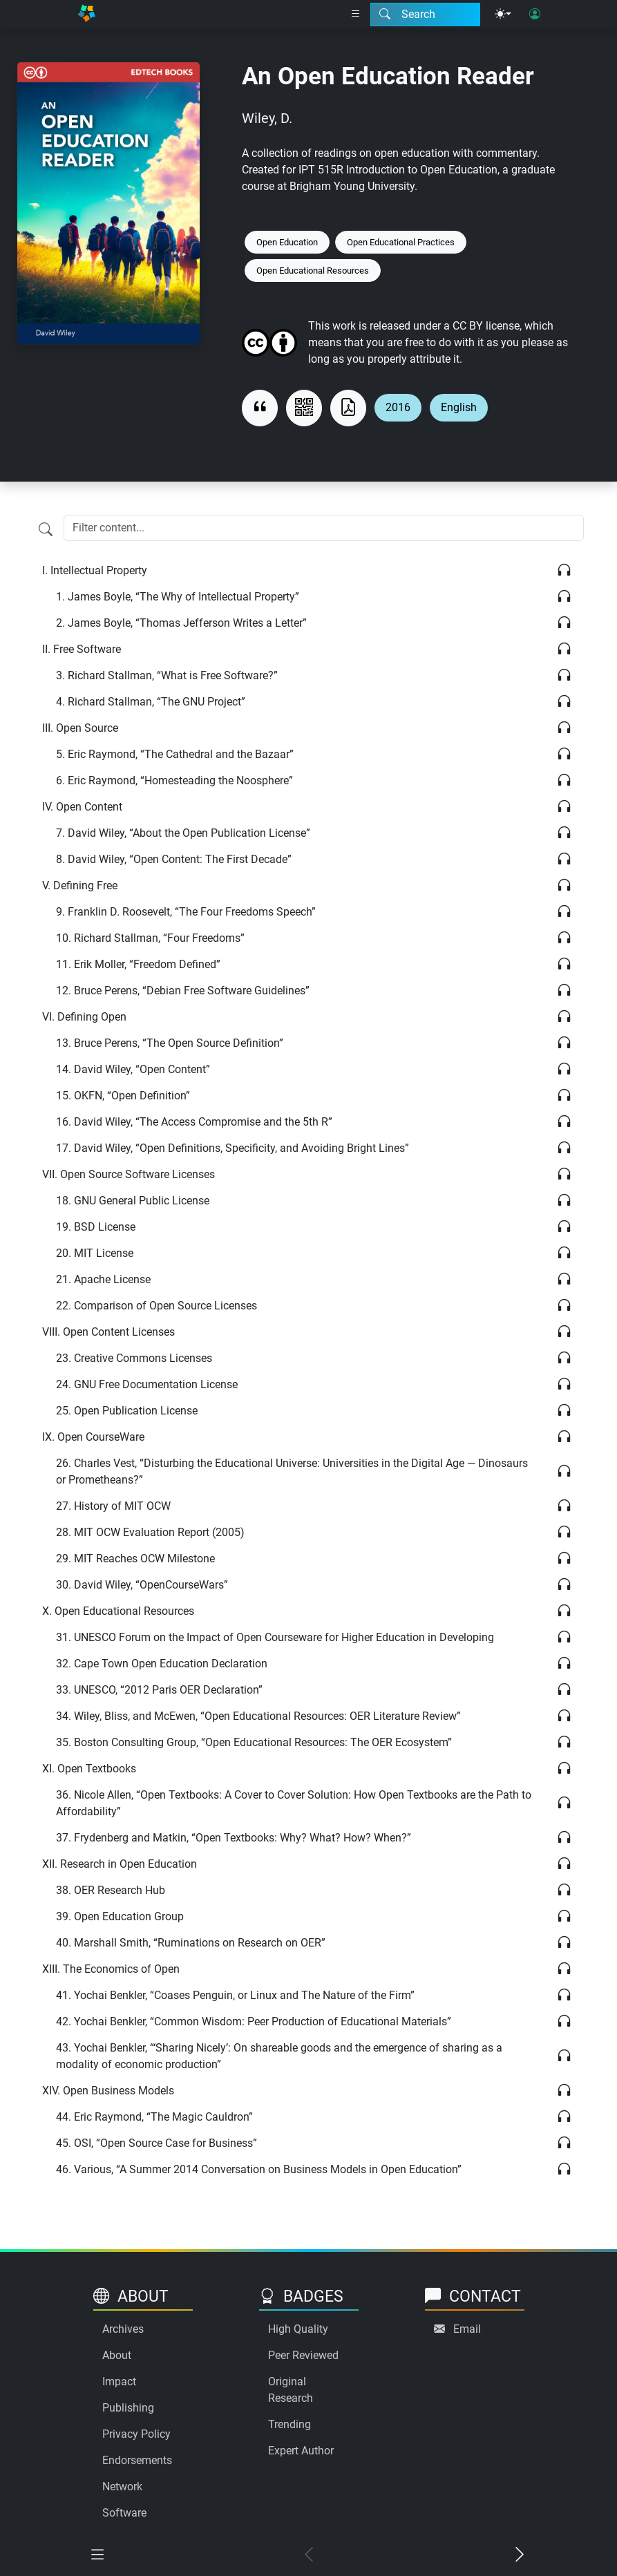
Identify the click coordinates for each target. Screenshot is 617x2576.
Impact (119, 2381)
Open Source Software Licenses (128, 1174)
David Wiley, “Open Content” (133, 1069)
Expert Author (301, 2450)
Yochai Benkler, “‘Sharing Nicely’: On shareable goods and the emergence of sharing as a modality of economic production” (279, 2056)
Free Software (81, 649)
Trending (289, 2424)
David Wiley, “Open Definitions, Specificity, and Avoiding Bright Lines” (232, 1148)
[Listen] (564, 571)
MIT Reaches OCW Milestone (135, 1558)
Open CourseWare (93, 1436)
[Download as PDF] (348, 408)
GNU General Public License (132, 1200)
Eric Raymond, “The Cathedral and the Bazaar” (175, 754)
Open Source (80, 728)
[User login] (534, 14)
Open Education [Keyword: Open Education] (287, 242)
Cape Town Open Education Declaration (161, 1663)
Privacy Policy (136, 2434)
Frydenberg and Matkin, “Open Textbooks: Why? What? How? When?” (233, 1837)
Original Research (290, 2390)
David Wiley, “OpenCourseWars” (142, 1584)
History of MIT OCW (113, 1506)
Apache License (103, 1279)
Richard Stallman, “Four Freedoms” (150, 938)
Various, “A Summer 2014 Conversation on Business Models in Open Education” (259, 2169)
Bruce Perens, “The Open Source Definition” (169, 1043)
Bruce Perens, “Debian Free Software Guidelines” (183, 990)
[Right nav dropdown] (355, 14)
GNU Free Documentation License (147, 1384)
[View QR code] (304, 408)
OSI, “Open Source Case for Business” (156, 2143)
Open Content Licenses (108, 1331)
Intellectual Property (94, 570)
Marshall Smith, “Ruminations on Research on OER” (190, 1942)
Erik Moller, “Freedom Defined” (138, 964)
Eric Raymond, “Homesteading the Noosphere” (174, 780)
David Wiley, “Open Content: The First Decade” (174, 859)
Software (124, 2512)
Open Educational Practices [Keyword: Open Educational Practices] (401, 242)
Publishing (128, 2407)
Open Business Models (108, 2090)
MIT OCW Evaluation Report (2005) (150, 1532)
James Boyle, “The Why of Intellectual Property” (177, 596)
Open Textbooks (89, 1768)
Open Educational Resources (118, 1611)
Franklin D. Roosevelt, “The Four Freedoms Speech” (186, 911)
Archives (123, 2329)
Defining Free (79, 885)
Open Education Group (120, 1916)
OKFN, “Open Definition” (123, 1095)
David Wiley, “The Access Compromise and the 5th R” (194, 1121)
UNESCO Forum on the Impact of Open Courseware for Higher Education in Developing (275, 1637)
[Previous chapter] (309, 2555)
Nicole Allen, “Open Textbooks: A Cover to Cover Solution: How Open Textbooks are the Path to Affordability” (293, 1803)
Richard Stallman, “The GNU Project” (150, 701)
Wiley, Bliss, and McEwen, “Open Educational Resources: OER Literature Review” (258, 1716)
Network (122, 2486)
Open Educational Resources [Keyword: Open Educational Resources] (312, 270)
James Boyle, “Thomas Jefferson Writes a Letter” (181, 622)
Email (467, 2329)
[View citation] (260, 408)
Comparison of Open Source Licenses (156, 1305)
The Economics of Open (111, 1969)
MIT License (94, 1253)
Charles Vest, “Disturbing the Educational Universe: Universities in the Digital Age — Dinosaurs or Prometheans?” (292, 1471)
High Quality (298, 2329)
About (116, 2355)
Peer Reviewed (303, 2355)
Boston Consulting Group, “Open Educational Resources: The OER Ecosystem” (254, 1742)
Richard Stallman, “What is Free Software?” (167, 675)
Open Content (82, 806)
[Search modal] (425, 14)
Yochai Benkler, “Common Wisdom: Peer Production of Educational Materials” (253, 2021)
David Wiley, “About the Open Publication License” (183, 833)
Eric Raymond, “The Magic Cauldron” (154, 2116)
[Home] (86, 14)
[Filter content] (46, 529)
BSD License (95, 1226)
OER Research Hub (110, 1890)
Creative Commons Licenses (134, 1358)
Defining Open (84, 1016)
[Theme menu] (503, 14)
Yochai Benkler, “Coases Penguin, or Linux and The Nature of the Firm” (235, 1995)
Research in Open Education (119, 1864)
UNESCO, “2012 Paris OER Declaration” (159, 1689)
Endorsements (137, 2460)
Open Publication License (127, 1410)
